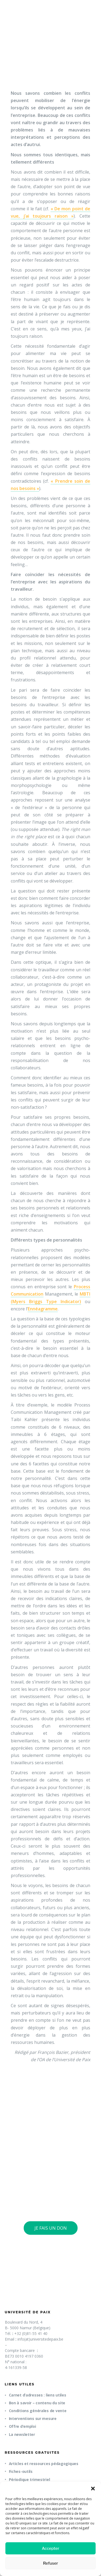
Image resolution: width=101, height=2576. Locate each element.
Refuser (50, 2563)
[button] (93, 2488)
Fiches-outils (21, 2471)
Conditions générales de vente (38, 2410)
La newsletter (22, 2434)
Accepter (50, 2548)
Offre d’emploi (22, 2426)
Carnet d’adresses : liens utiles (37, 2395)
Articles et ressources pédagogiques (43, 2463)
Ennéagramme (43, 1309)
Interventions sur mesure (33, 2418)
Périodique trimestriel (29, 2479)
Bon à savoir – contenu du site (37, 2402)
